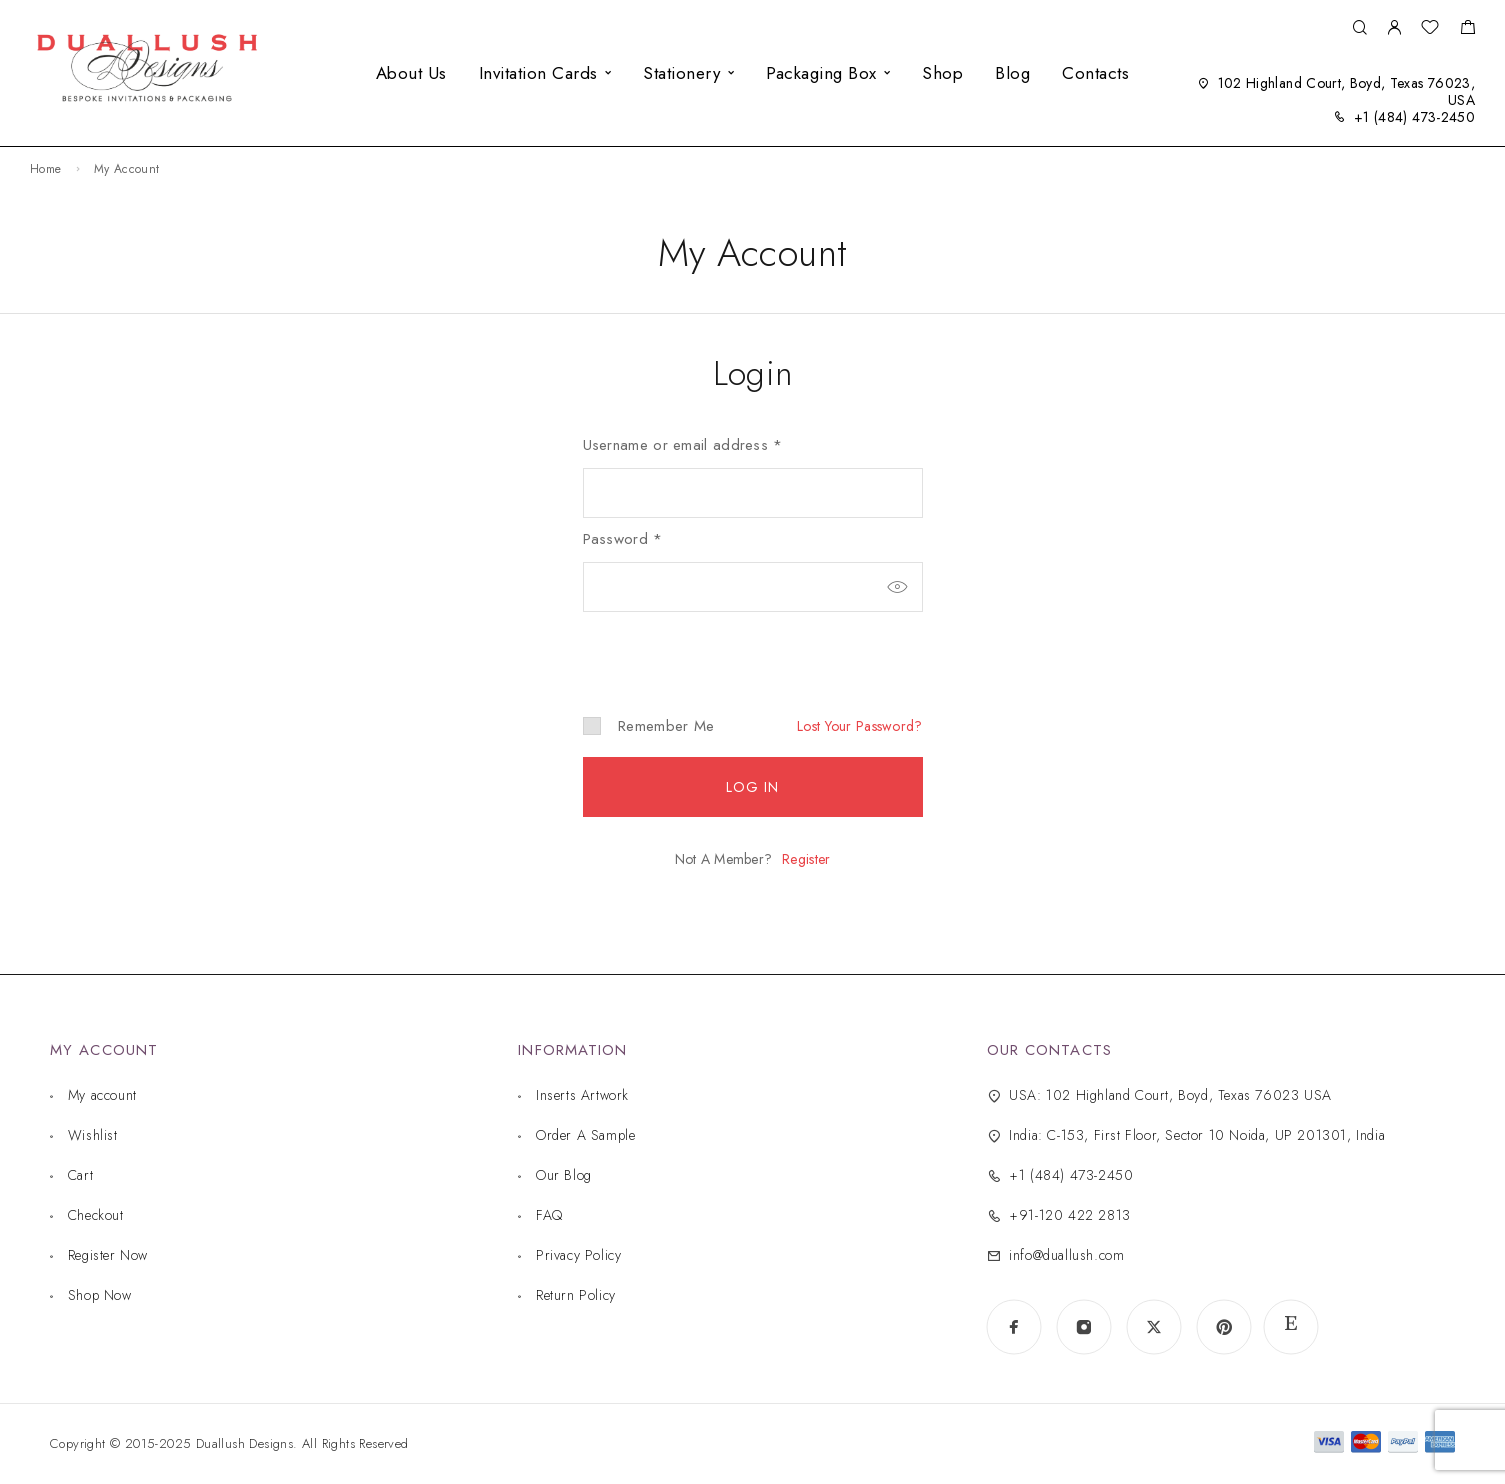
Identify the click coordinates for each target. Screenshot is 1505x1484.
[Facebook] (1014, 1327)
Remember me (649, 726)
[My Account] (1394, 28)
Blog (1012, 73)
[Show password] (898, 587)
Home (45, 169)
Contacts (1095, 73)
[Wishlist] (1430, 30)
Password (623, 539)
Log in (753, 787)
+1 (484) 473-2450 (1414, 117)
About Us (411, 73)
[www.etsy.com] (1291, 1327)
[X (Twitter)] (1154, 1327)
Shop (942, 73)
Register (806, 859)
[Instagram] (1084, 1327)
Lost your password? (859, 726)
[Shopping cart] (1467, 30)
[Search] (1359, 28)
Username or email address (683, 445)
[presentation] (720, 647)
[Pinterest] (1224, 1327)
